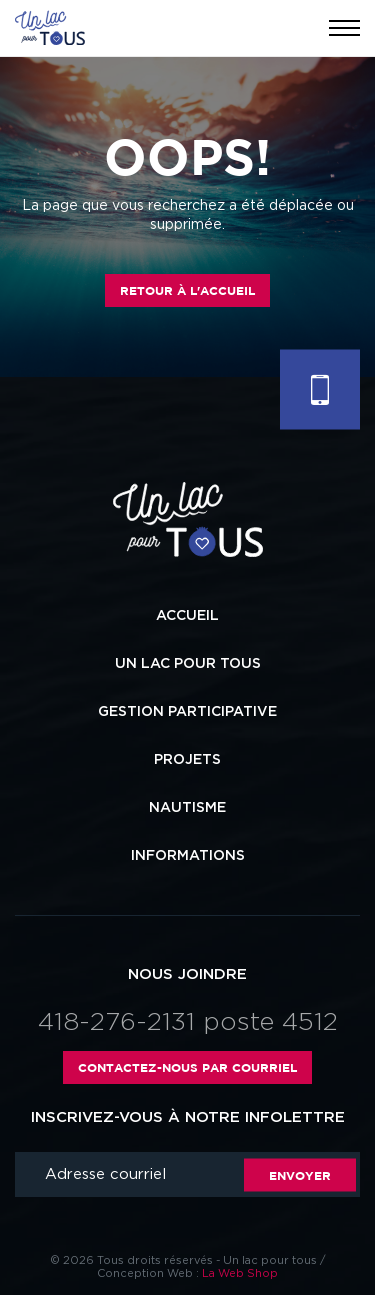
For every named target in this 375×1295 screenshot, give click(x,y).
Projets (187, 760)
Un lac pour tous (188, 664)
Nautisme (187, 808)
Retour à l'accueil (187, 290)
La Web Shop (240, 1273)
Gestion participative (187, 712)
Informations (188, 856)
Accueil (187, 616)
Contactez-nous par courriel (187, 1067)
